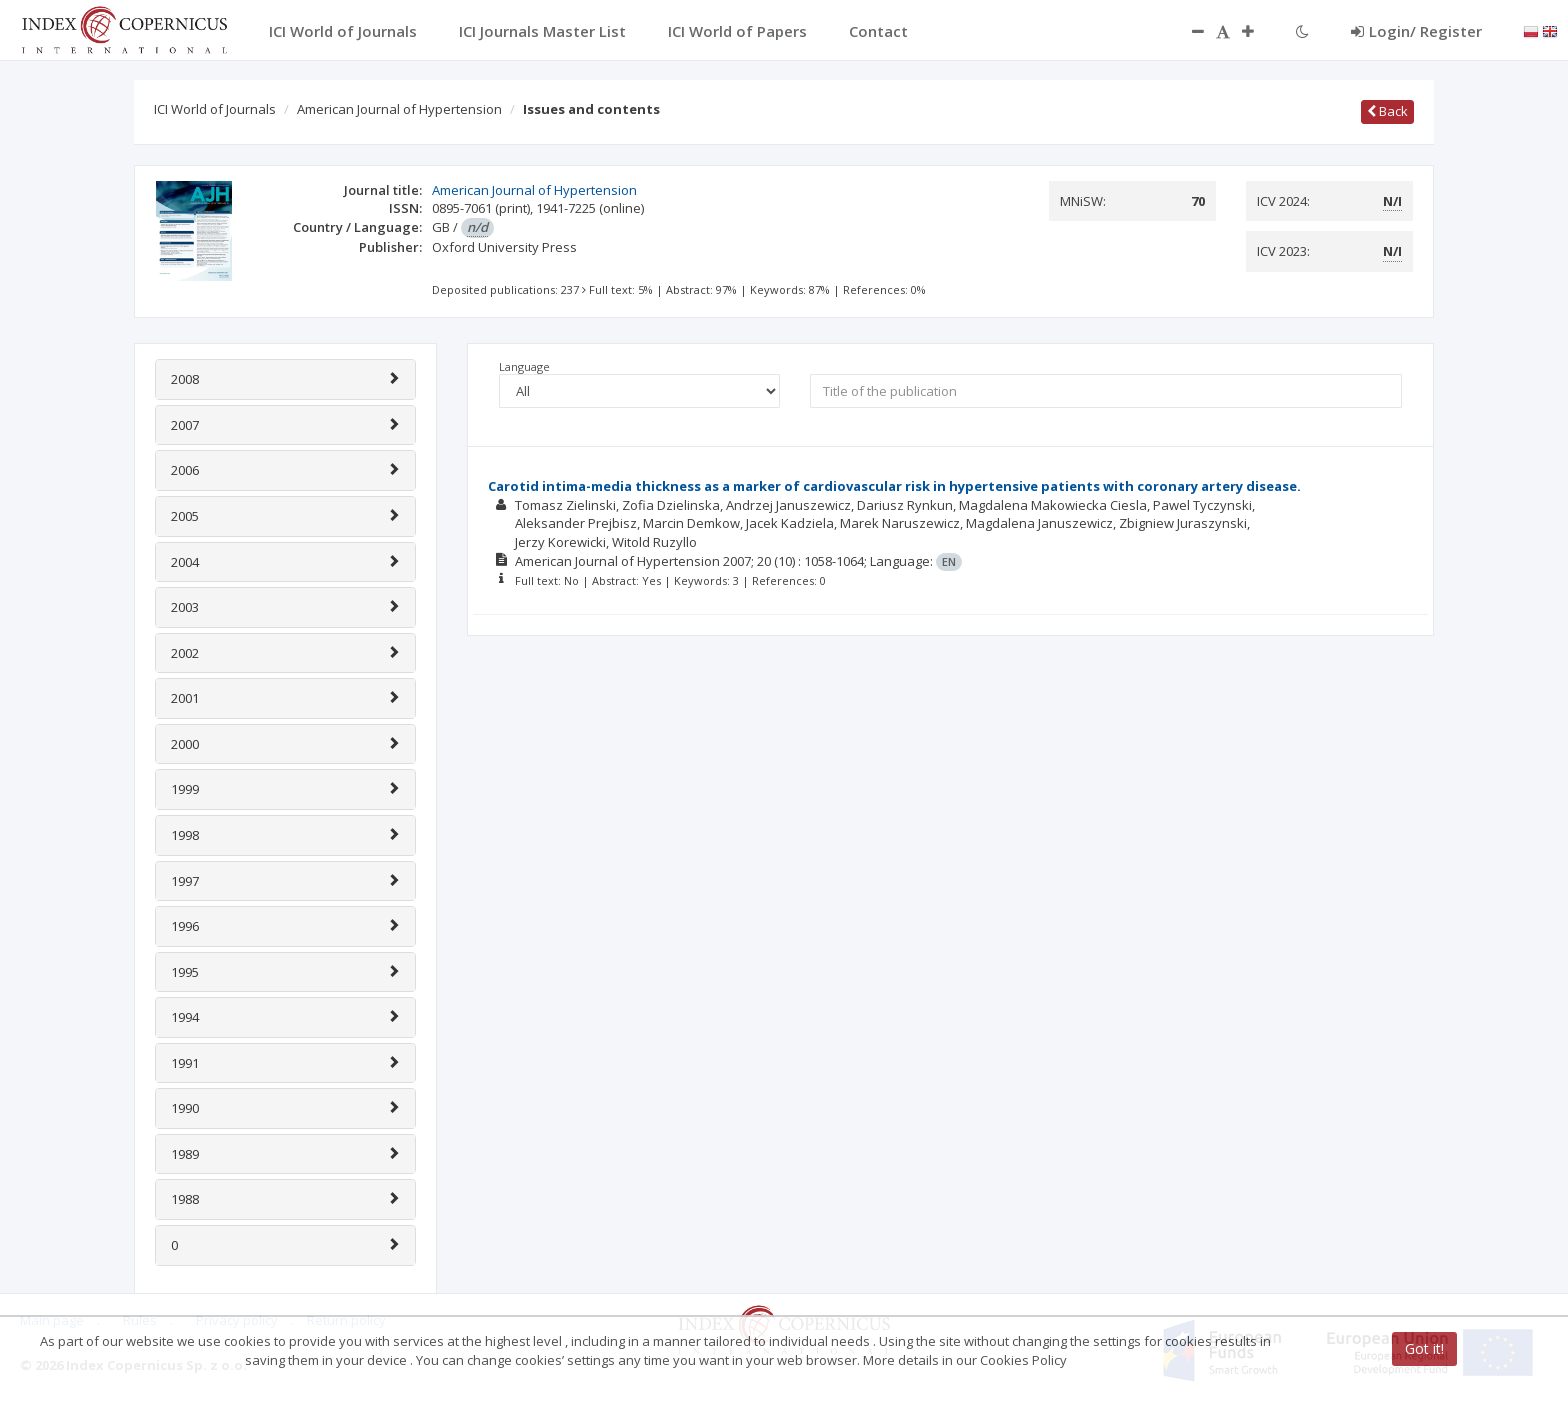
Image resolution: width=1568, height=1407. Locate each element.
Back (1387, 111)
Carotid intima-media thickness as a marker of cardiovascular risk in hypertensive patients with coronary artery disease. (894, 486)
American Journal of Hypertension (399, 109)
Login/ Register (1416, 31)
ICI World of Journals (215, 109)
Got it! (1424, 1348)
